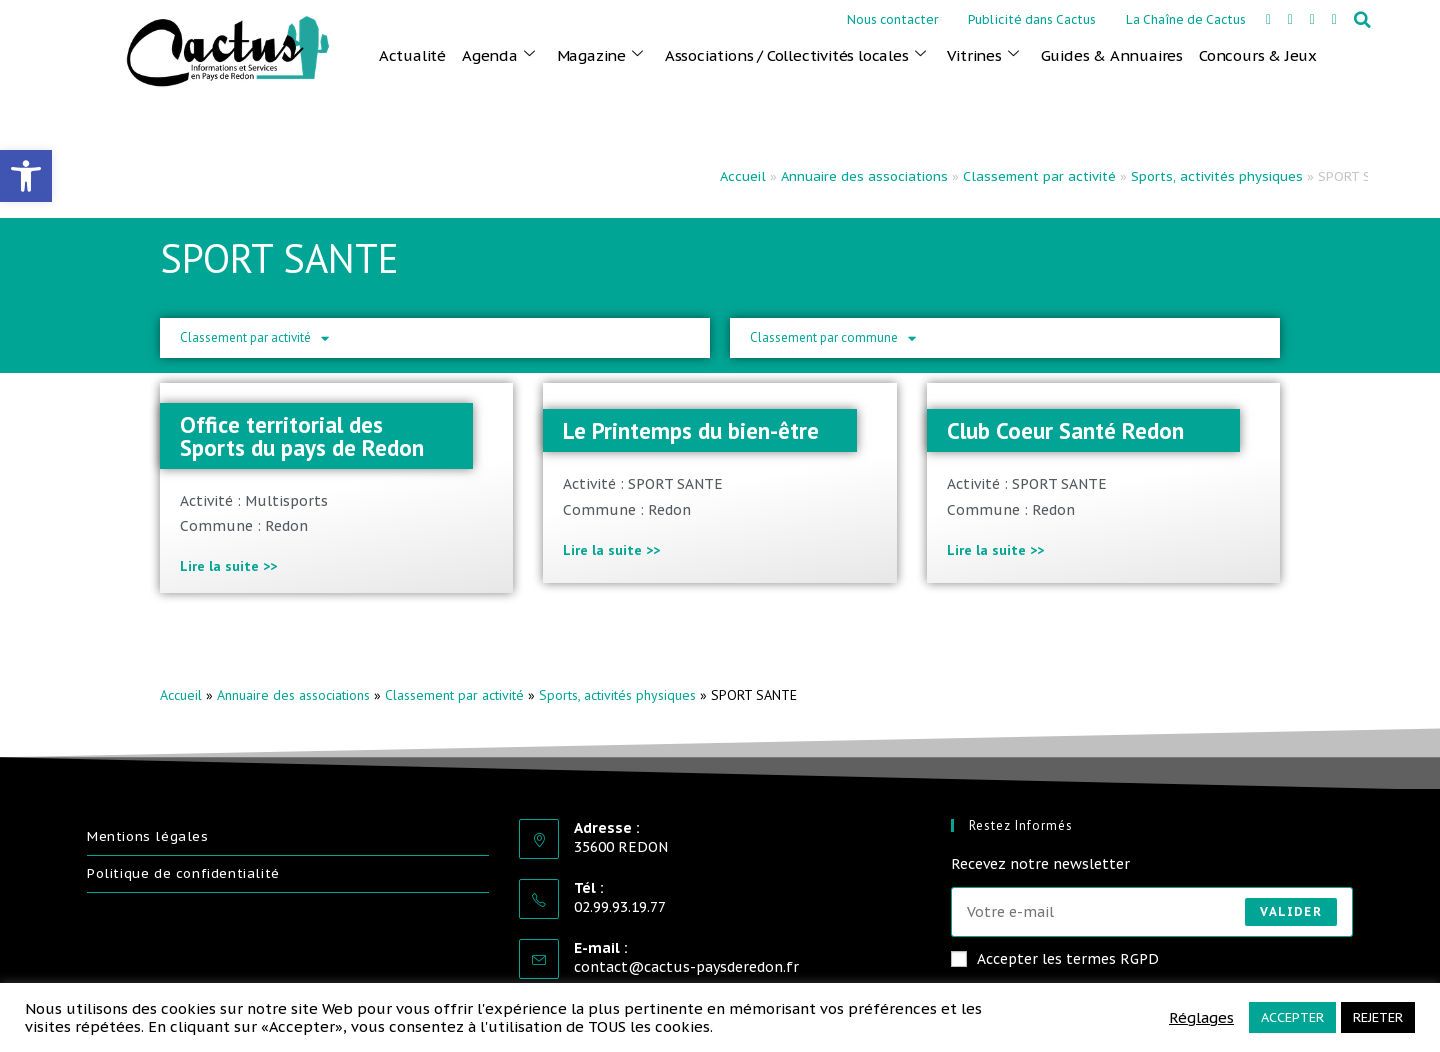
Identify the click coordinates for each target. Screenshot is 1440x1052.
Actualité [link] (412, 55)
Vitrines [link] (982, 55)
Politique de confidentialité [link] (183, 873)
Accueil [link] (743, 176)
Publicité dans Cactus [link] (1032, 19)
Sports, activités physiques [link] (1217, 176)
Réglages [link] (1201, 1018)
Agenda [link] (498, 55)
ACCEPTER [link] (1292, 1017)
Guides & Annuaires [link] (1112, 55)
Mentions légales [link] (148, 836)
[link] (26, 176)
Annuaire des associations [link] (864, 176)
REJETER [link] (1378, 1017)
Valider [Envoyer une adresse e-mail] (1290, 911)
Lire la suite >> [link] (228, 566)
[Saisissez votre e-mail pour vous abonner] (1152, 912)
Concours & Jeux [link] (1258, 55)
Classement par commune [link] (833, 338)
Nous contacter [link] (892, 19)
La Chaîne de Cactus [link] (1186, 19)
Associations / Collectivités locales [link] (795, 55)
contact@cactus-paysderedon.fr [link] (686, 967)
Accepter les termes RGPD (1055, 959)
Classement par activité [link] (1039, 176)
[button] (1363, 20)
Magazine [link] (600, 55)
